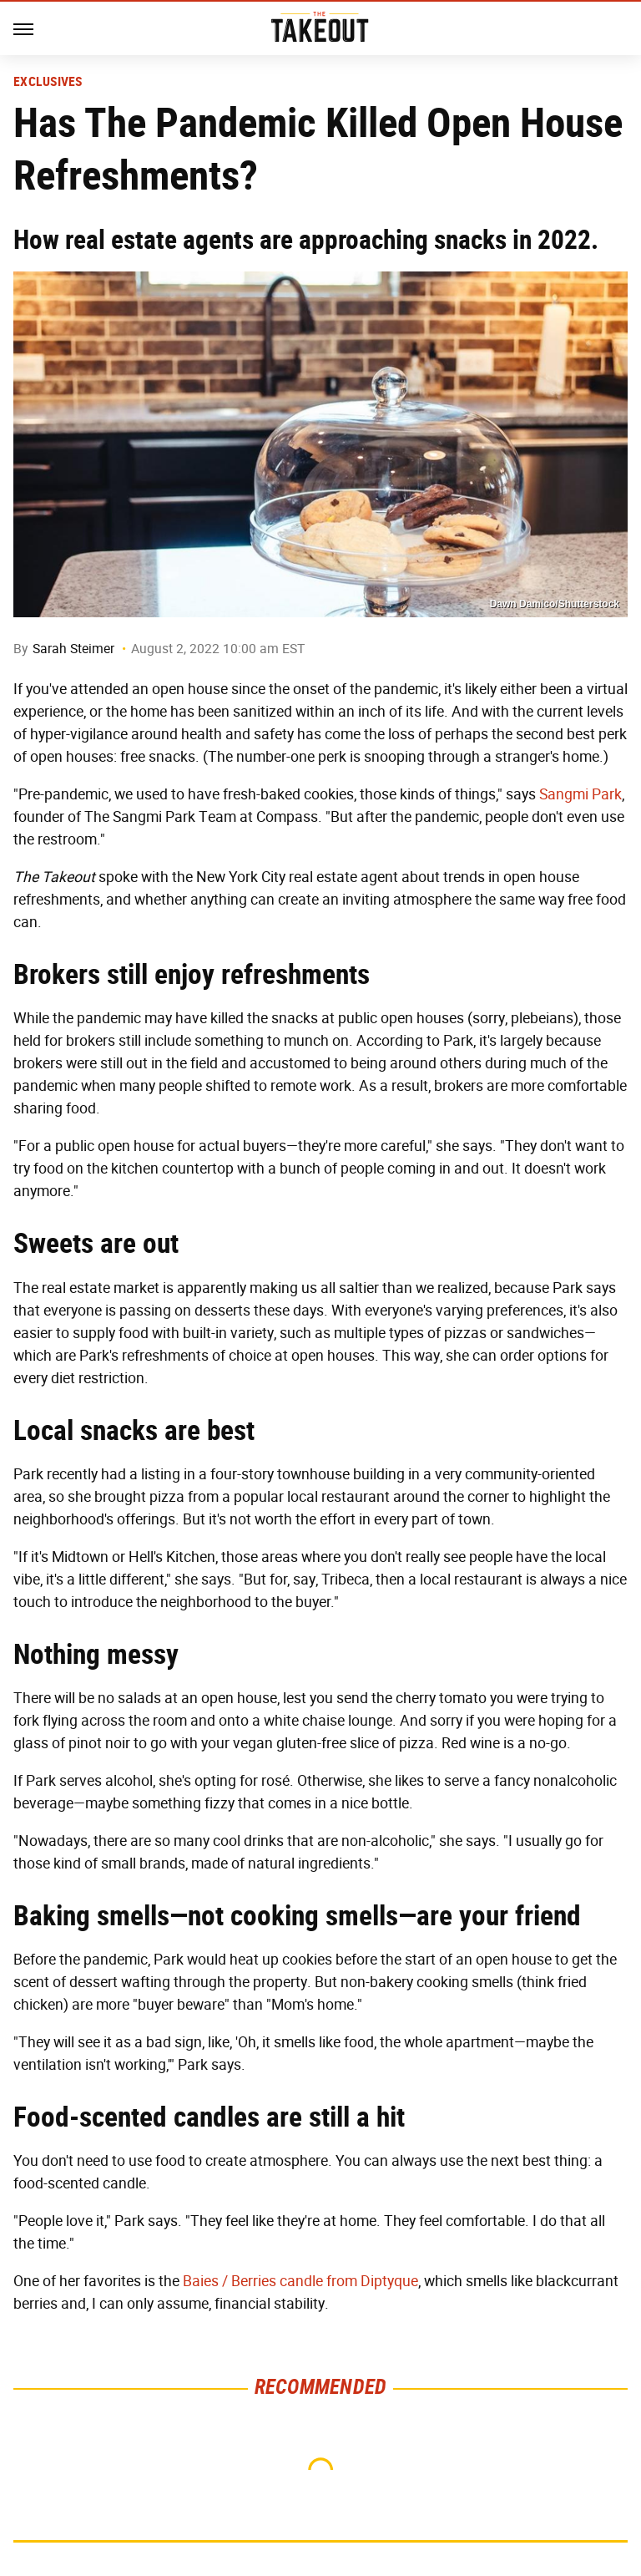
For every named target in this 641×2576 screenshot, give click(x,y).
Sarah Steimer (73, 649)
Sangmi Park (580, 794)
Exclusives (48, 82)
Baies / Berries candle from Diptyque (300, 2281)
